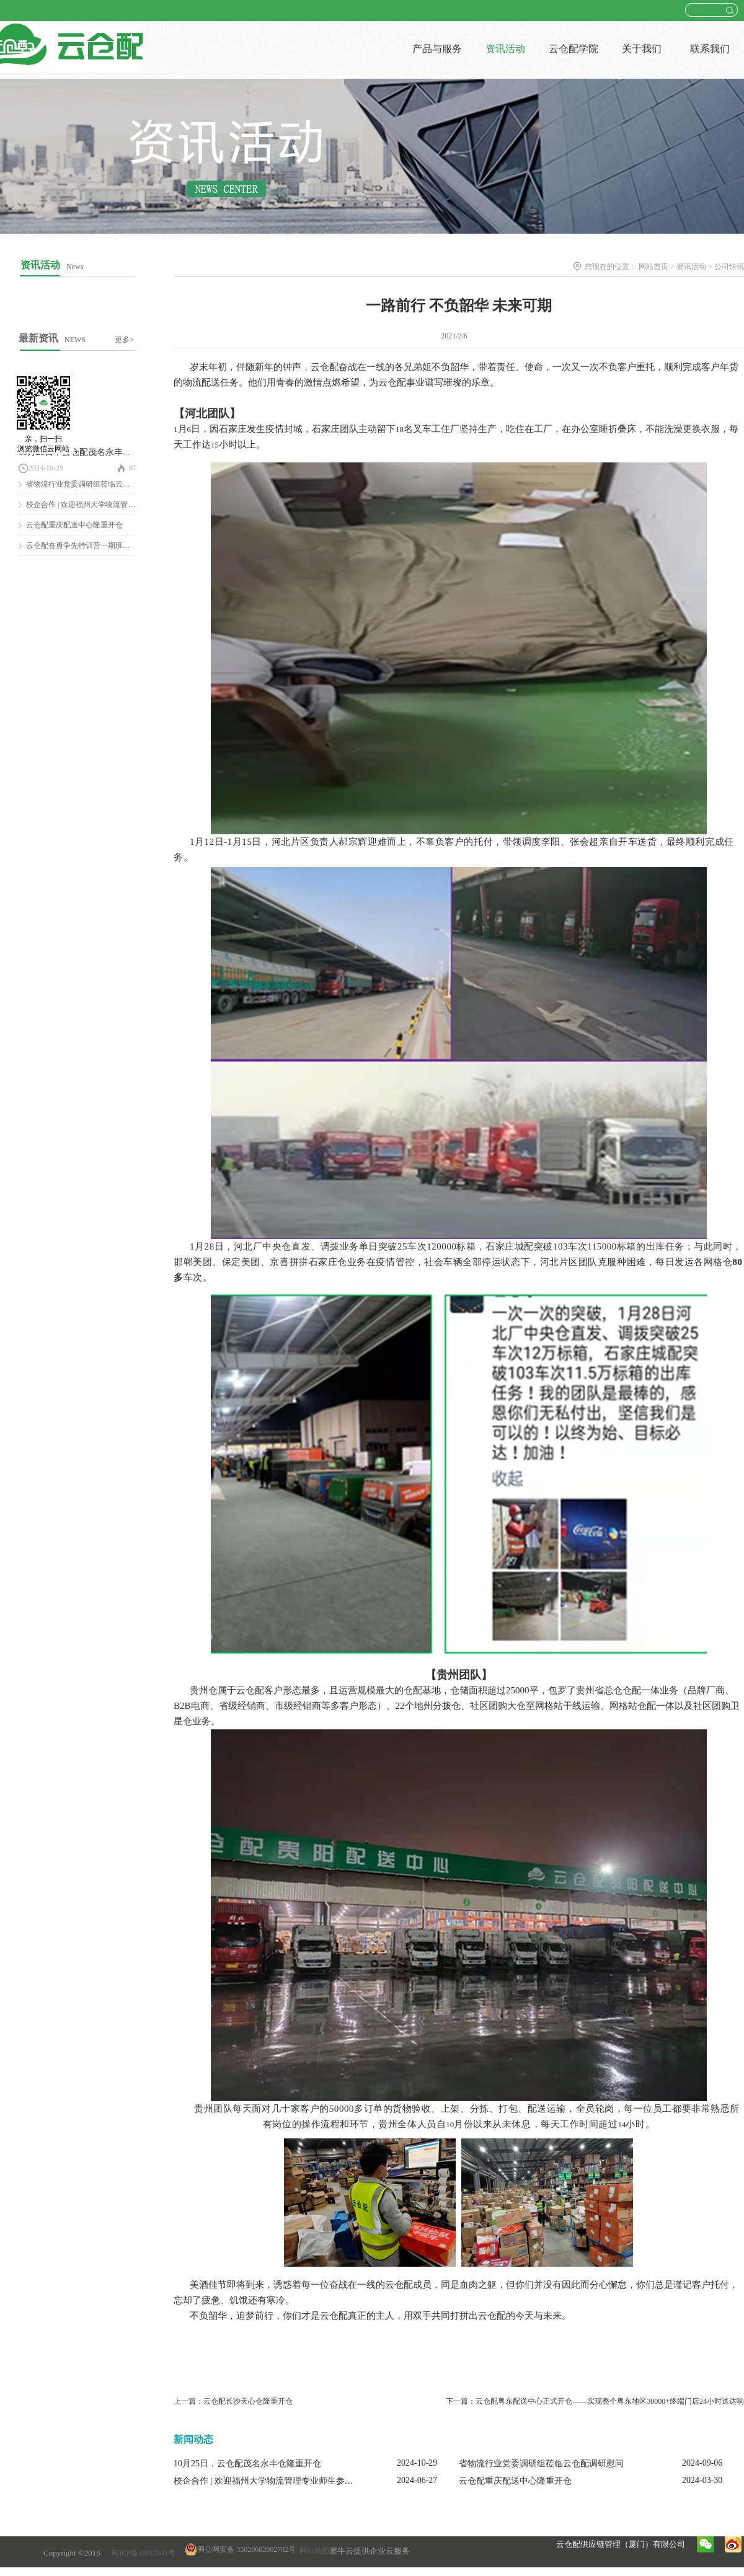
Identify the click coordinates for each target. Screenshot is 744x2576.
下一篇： (595, 2401)
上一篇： (233, 2401)
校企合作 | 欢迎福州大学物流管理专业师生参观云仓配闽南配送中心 (303, 2481)
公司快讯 (729, 266)
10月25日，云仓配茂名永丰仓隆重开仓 (92, 452)
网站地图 (312, 2550)
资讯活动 (691, 266)
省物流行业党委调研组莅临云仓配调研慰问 (96, 484)
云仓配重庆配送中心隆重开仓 (74, 525)
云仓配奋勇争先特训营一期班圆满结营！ (93, 545)
